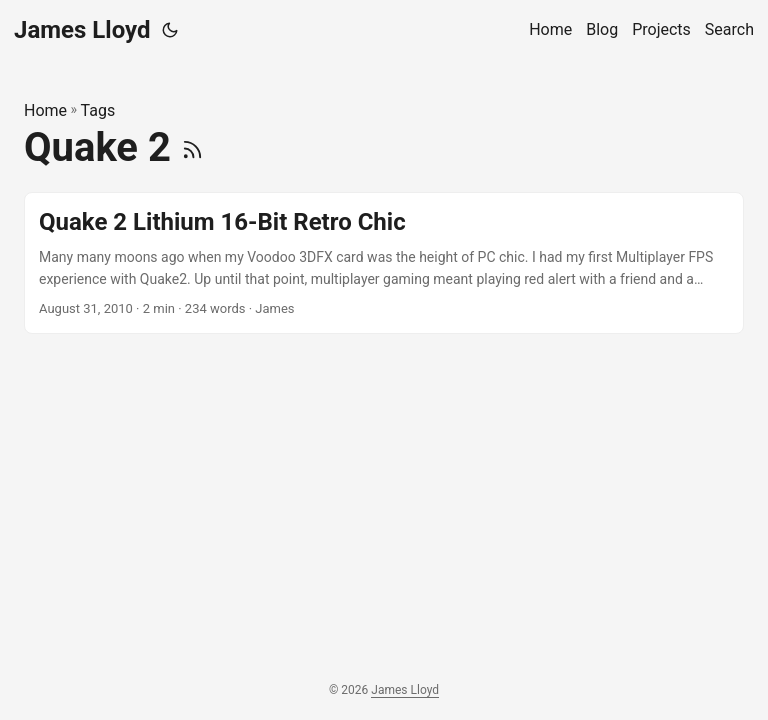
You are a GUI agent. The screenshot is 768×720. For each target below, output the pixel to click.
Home (45, 110)
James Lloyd (82, 30)
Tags (98, 110)
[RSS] (192, 147)
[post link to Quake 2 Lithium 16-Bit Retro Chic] (384, 263)
